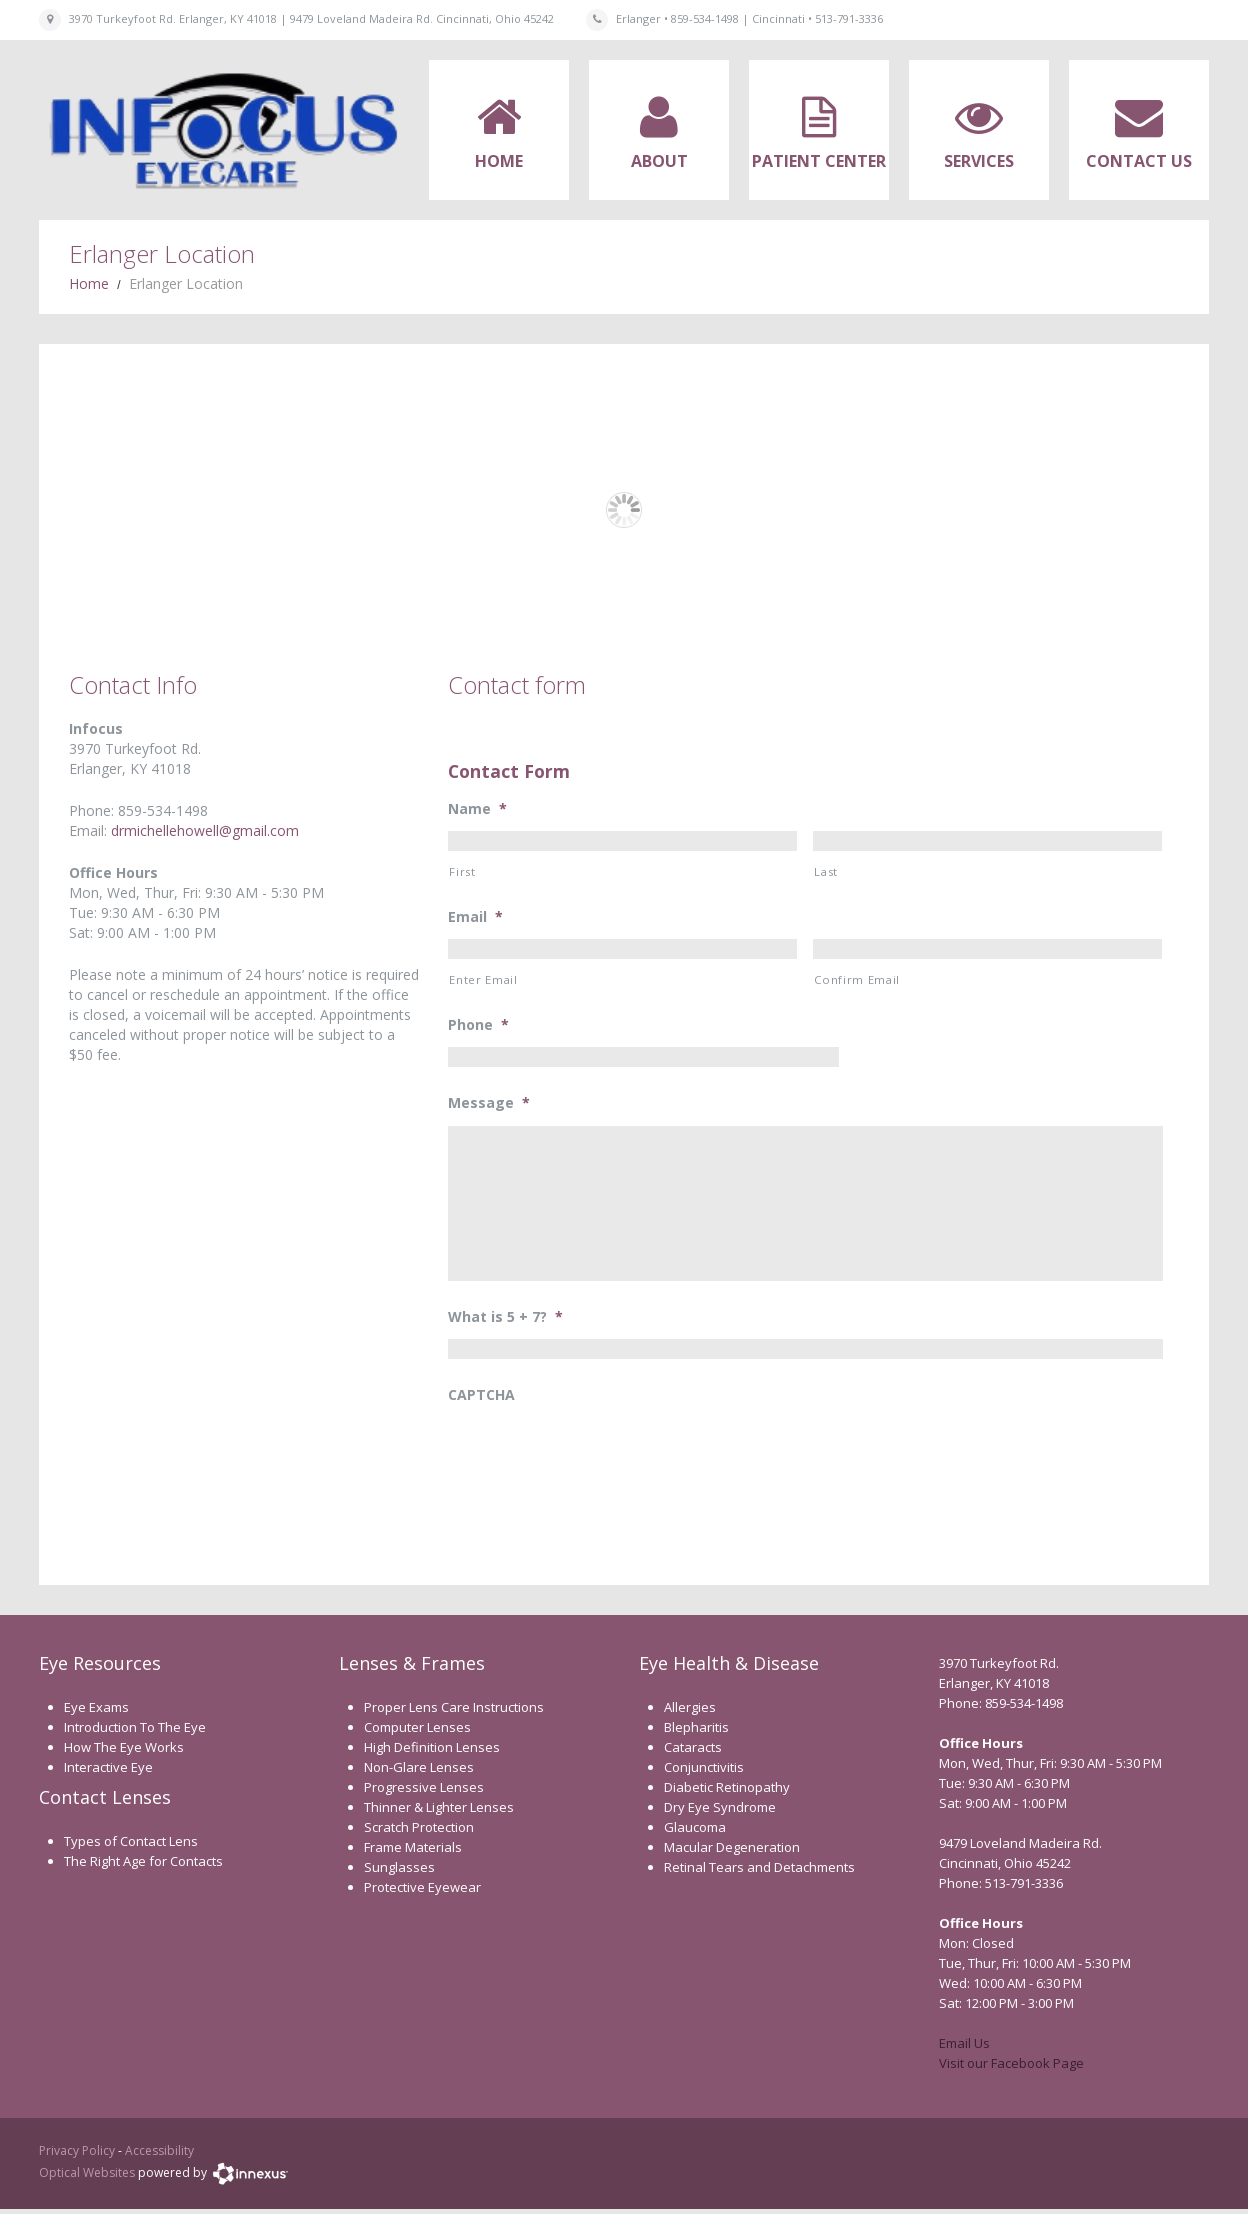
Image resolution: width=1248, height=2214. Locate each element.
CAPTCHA (481, 1400)
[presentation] (600, 1461)
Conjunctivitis (704, 1772)
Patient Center (819, 161)
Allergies (690, 1712)
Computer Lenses (417, 1732)
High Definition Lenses (432, 1752)
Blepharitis (696, 1732)
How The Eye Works (124, 1752)
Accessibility (159, 2155)
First (462, 871)
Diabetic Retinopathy (727, 1792)
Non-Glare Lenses (419, 1772)
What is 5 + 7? (505, 1322)
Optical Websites (87, 2177)
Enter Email (483, 979)
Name (477, 809)
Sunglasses (399, 1872)
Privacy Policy (77, 2155)
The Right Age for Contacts (143, 1865)
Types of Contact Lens (131, 1845)
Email (475, 917)
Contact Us (1139, 161)
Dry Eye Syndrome (720, 1812)
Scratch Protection (419, 1832)
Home (499, 161)
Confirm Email (857, 979)
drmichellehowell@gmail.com (205, 830)
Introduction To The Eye (135, 1732)
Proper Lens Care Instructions (454, 1712)
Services (979, 161)
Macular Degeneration (732, 1852)
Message (489, 1103)
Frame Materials (413, 1852)
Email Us (964, 2048)
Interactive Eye (108, 1772)
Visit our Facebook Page (1011, 2068)
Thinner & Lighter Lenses (439, 1812)
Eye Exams (96, 1712)
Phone (478, 1025)
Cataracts (693, 1752)
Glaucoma (695, 1832)
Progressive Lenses (424, 1792)
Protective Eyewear (422, 1892)
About (659, 161)
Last (826, 871)
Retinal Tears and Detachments (759, 1872)
